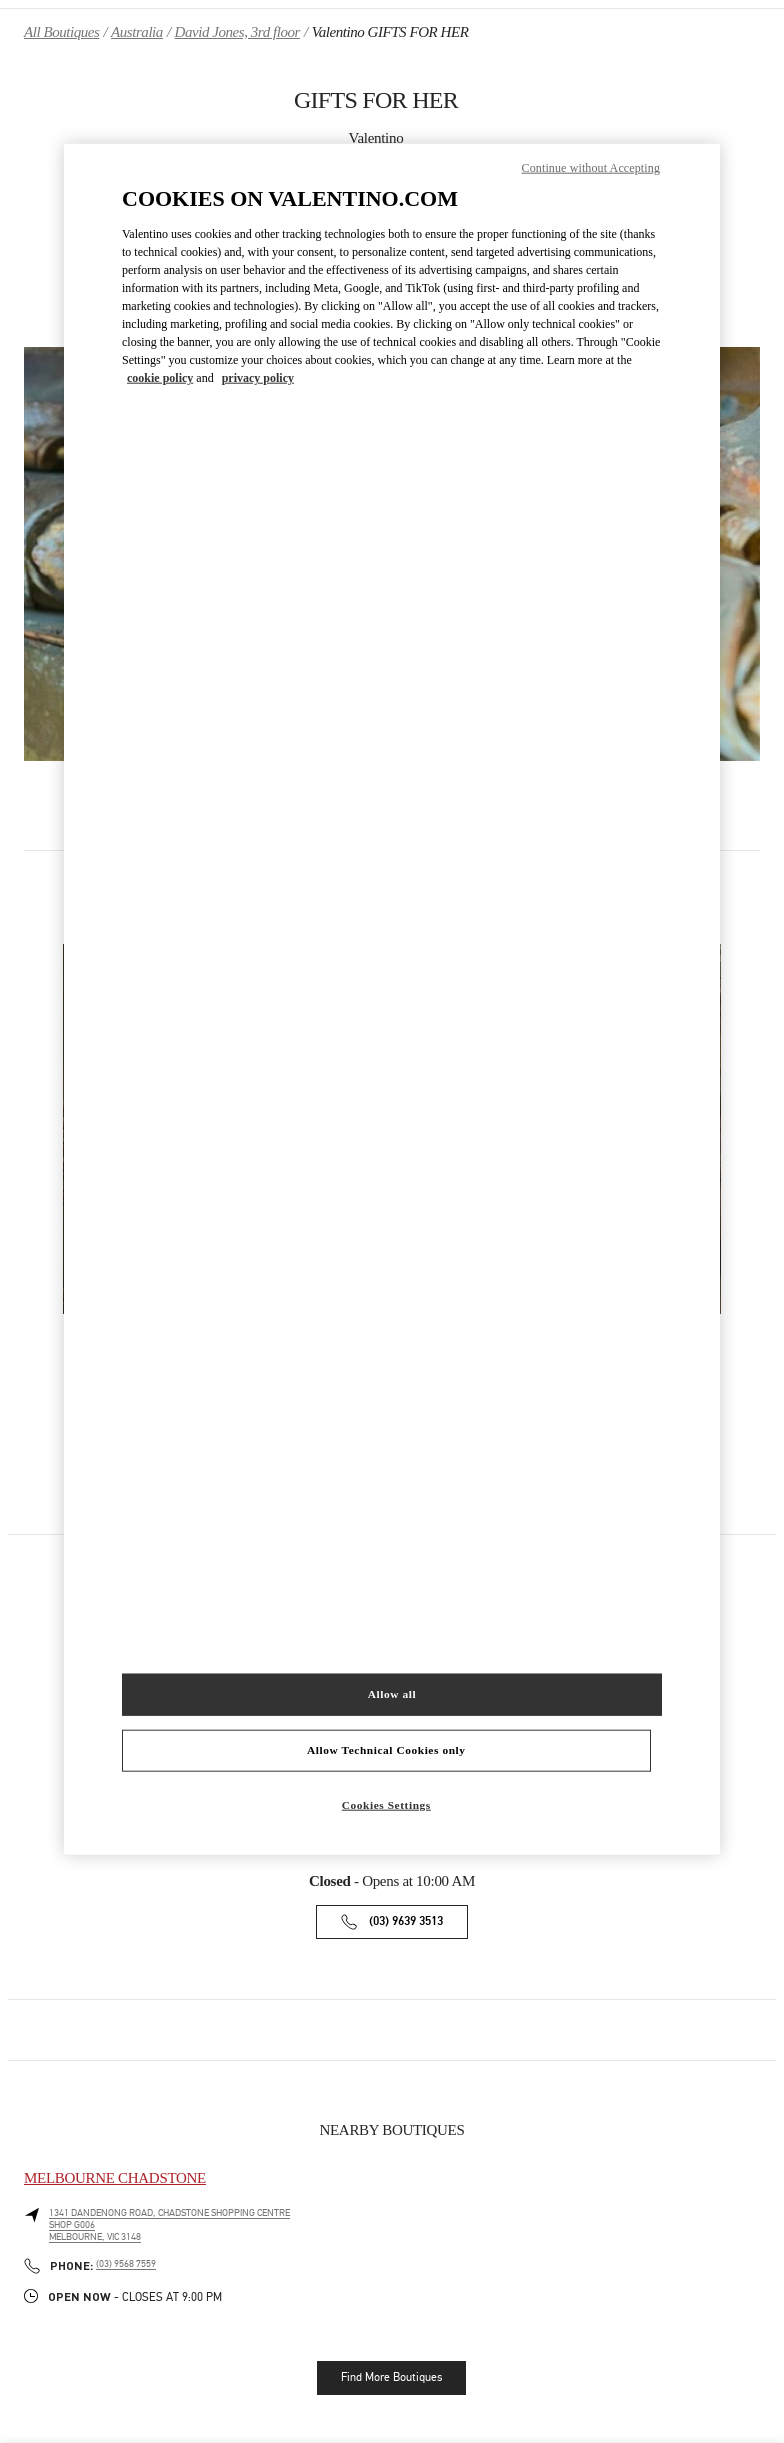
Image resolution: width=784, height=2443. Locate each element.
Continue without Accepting (591, 168)
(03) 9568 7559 (126, 2264)
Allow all (392, 1693)
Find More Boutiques (391, 2377)
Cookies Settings (386, 1804)
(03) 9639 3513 (406, 1921)
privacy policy (258, 378)
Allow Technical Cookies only (386, 1749)
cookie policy (160, 378)
